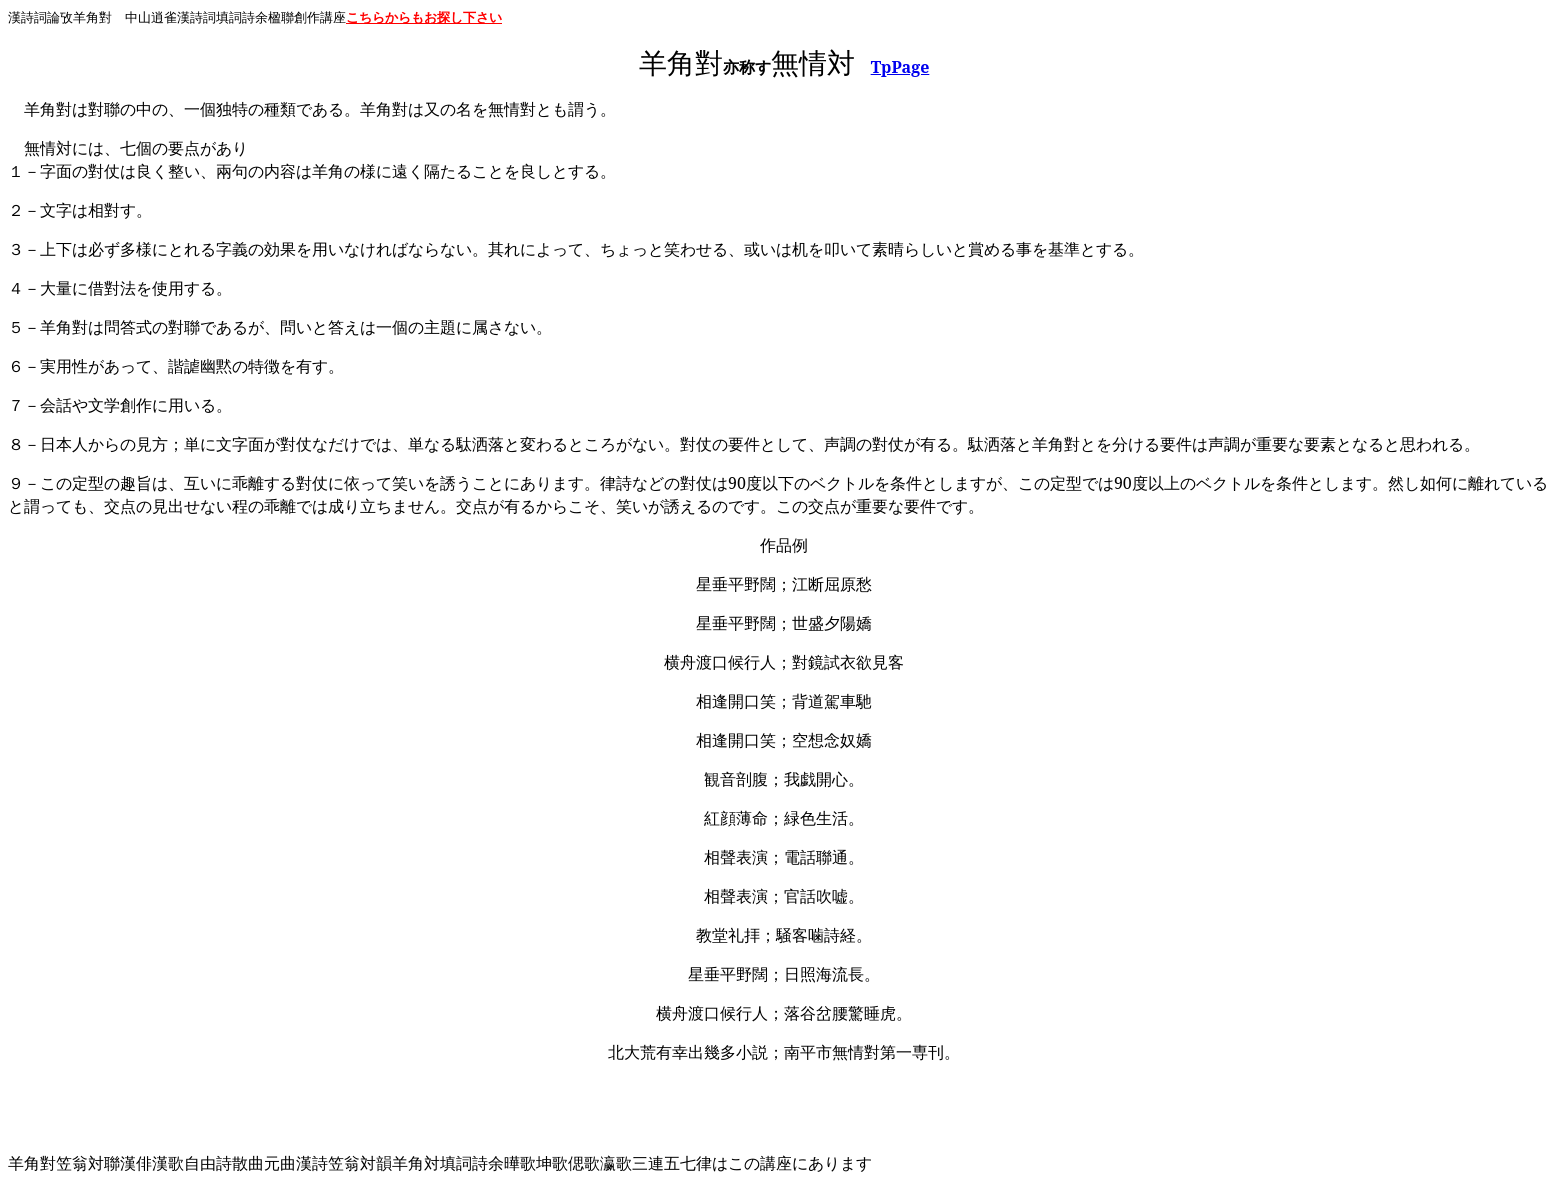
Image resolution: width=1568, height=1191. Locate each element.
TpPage (900, 67)
